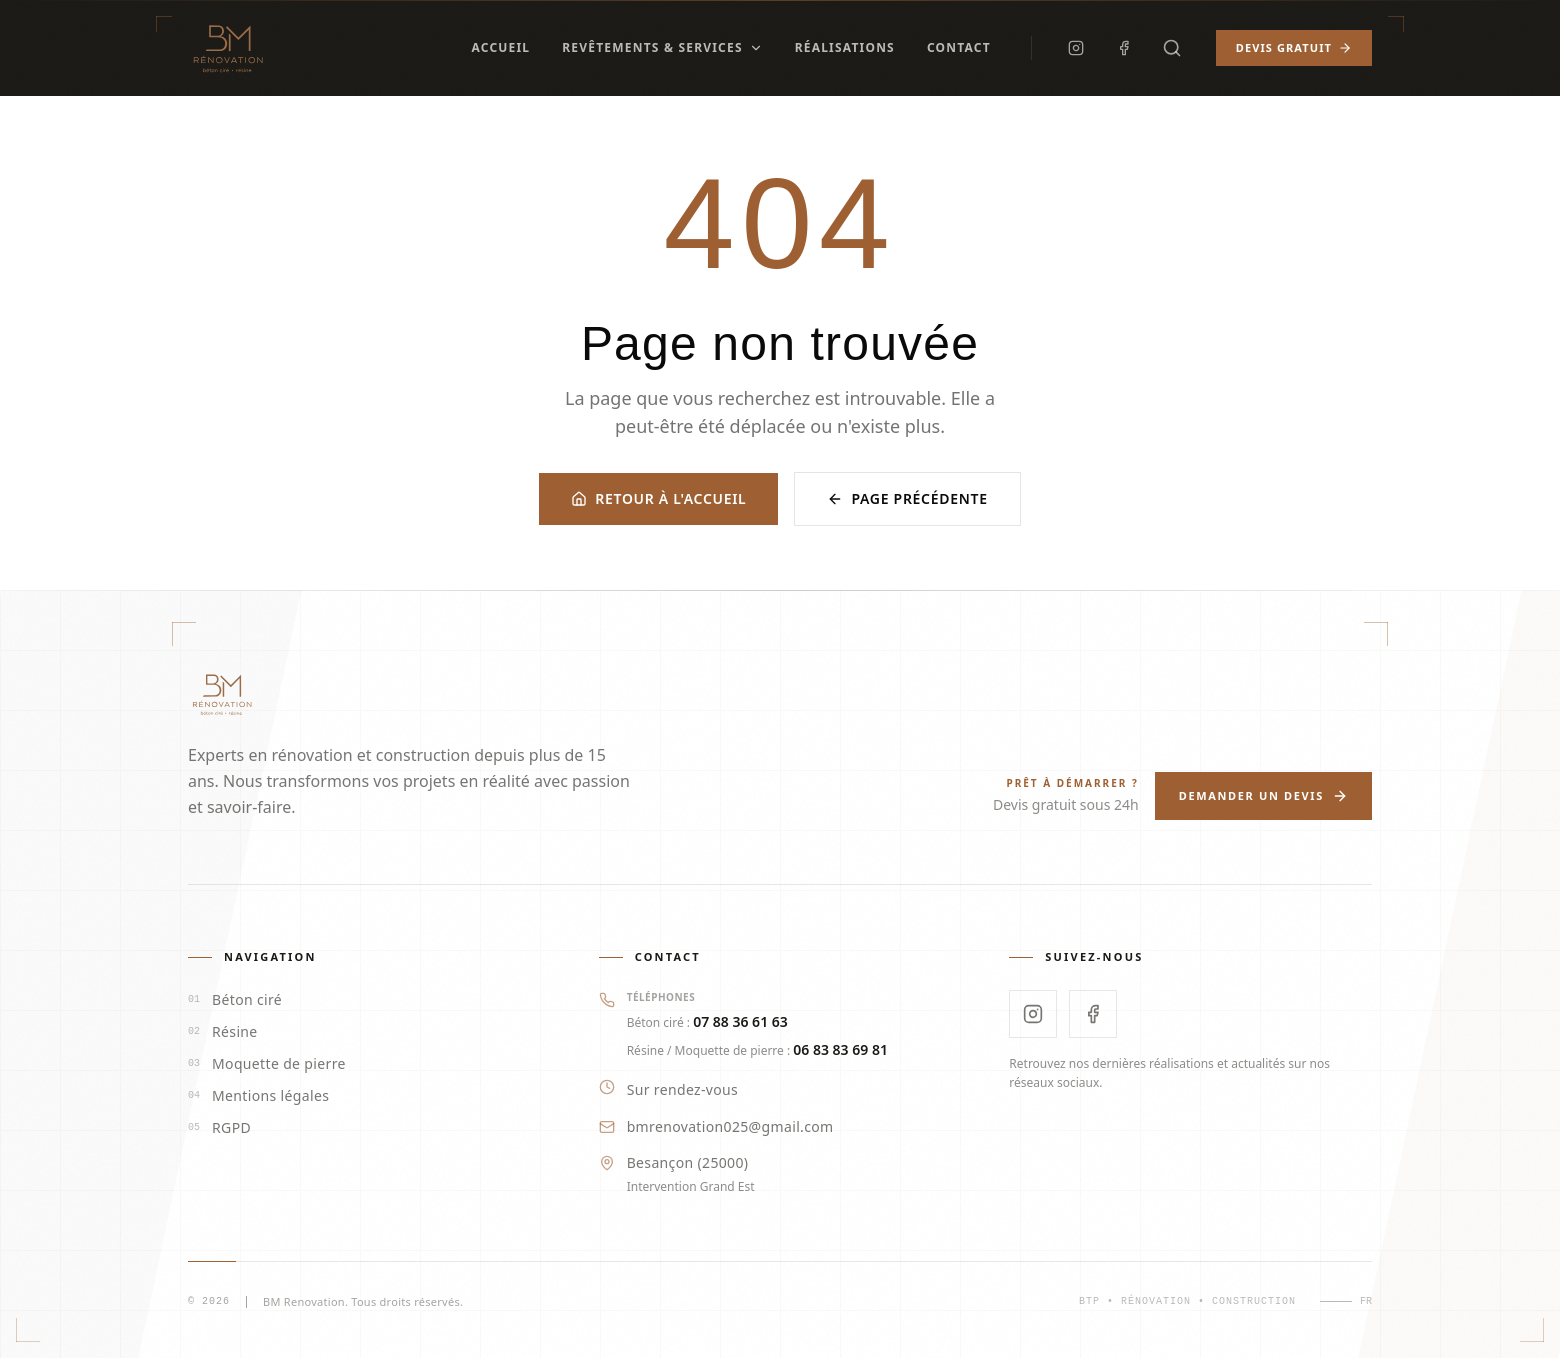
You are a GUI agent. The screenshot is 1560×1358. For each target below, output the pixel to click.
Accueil (500, 47)
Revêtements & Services (662, 47)
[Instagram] (1076, 48)
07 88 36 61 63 (740, 1021)
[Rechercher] (1172, 48)
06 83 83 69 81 (840, 1049)
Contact (959, 47)
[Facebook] (1124, 48)
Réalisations (845, 47)
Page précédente (907, 498)
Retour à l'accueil (658, 498)
